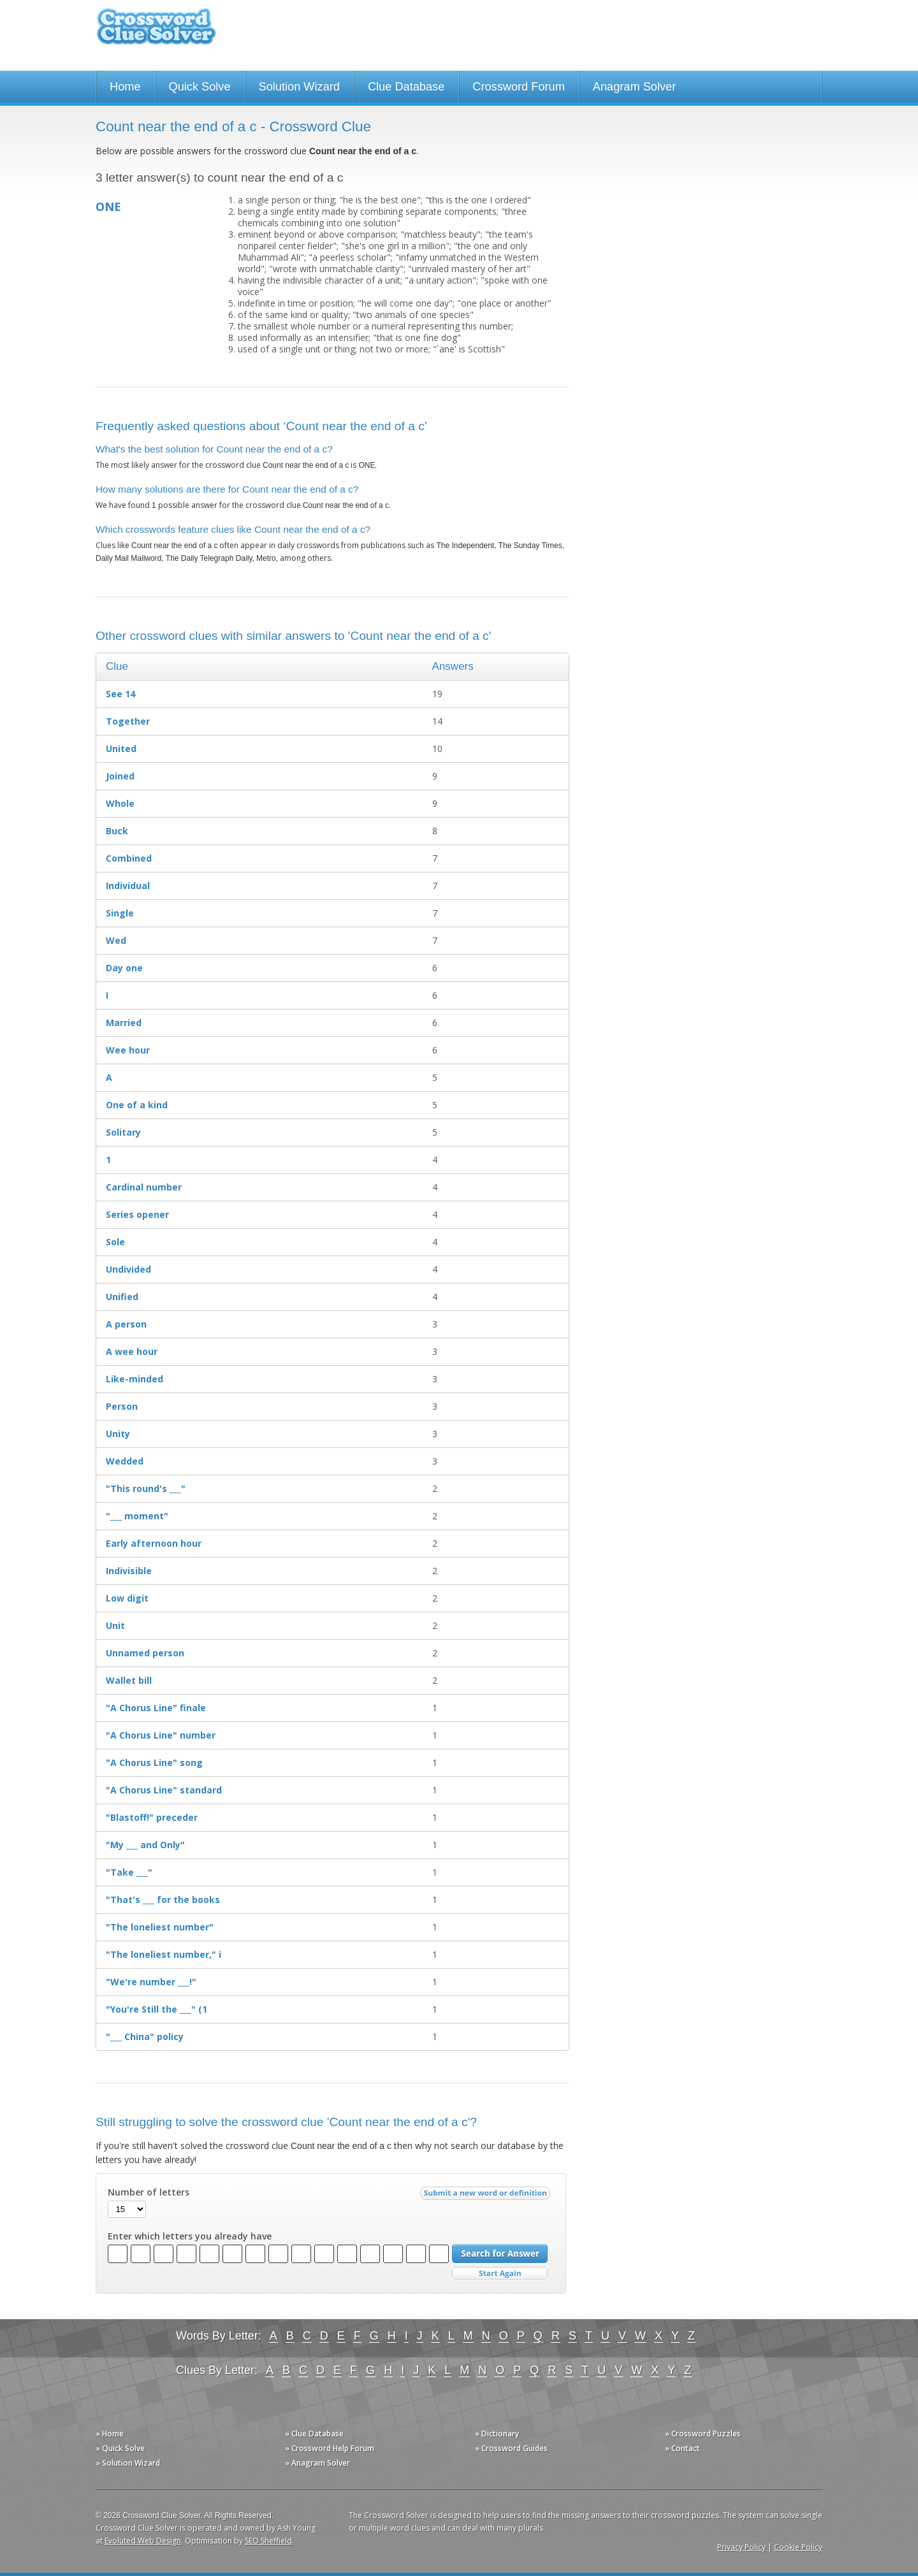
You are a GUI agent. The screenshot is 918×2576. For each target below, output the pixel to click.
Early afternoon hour (153, 1543)
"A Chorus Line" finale (156, 1708)
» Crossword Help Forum (329, 2448)
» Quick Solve (120, 2448)
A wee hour (131, 1351)
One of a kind (137, 1105)
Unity (118, 1434)
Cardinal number (144, 1187)
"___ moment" (137, 1516)
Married (124, 1023)
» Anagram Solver (317, 2462)
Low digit (127, 1598)
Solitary (123, 1132)
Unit (115, 1625)
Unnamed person (145, 1653)
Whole (120, 803)
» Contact (682, 2448)
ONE (108, 206)
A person (126, 1324)
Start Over (500, 2273)
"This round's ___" (146, 1488)
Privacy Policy (741, 2547)
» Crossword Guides (511, 2448)
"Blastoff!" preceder (152, 1817)
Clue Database (406, 86)
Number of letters (148, 2192)
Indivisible (129, 1571)
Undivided (128, 1269)
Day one (124, 968)
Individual (128, 885)
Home (125, 86)
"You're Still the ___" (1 (156, 2009)
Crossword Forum (518, 86)
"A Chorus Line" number (160, 1735)
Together (128, 721)
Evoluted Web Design (143, 2540)
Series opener (137, 1214)
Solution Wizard (299, 86)
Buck (117, 831)
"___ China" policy (145, 2036)
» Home (110, 2433)
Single (120, 913)
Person (122, 1406)
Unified (122, 1297)
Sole (115, 1242)
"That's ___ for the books (163, 1899)
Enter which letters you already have (190, 2236)
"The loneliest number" (160, 1927)
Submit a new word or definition (486, 2196)
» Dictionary (497, 2433)
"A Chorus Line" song (154, 1762)
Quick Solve (200, 86)
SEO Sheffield (268, 2540)
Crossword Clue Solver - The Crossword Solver (156, 32)
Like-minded (134, 1379)
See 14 (120, 694)
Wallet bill (129, 1680)
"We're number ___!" (151, 1982)
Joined (120, 776)
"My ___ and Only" (145, 1845)
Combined (129, 858)
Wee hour (128, 1050)
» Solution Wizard (128, 2462)
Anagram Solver (634, 86)
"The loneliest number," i (163, 1954)
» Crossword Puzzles (703, 2433)
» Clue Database (314, 2433)
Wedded (124, 1461)
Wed (116, 940)
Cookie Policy (798, 2547)
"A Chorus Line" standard (164, 1790)
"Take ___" (129, 1872)
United (121, 748)
